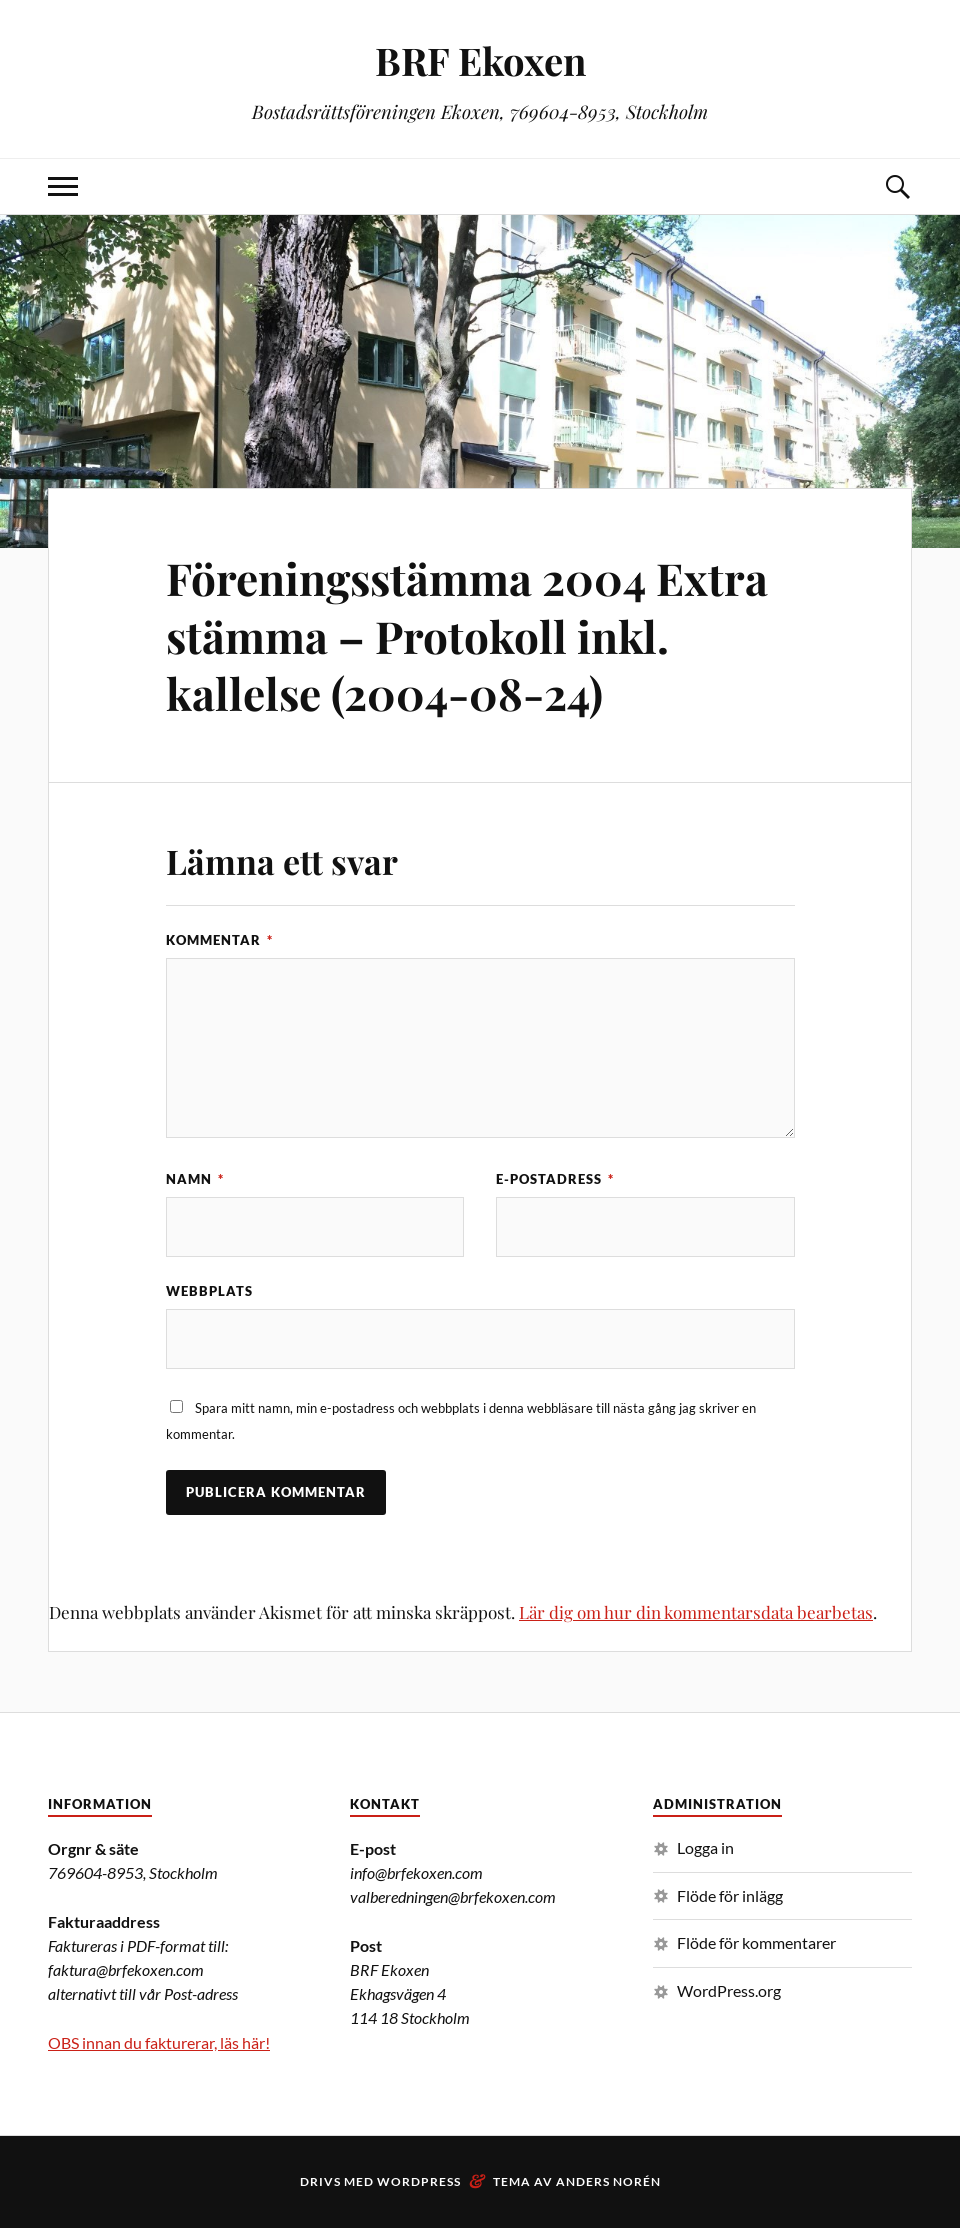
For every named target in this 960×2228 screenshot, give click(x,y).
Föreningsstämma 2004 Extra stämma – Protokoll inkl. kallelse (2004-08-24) (467, 635)
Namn (195, 1179)
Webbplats (209, 1291)
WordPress (419, 2181)
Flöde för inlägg (730, 1895)
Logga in (705, 1847)
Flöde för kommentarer (756, 1942)
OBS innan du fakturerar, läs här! (159, 2042)
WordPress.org (729, 1990)
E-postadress (555, 1179)
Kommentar (219, 940)
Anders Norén (608, 2181)
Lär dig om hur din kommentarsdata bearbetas (696, 1612)
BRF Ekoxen (480, 60)
